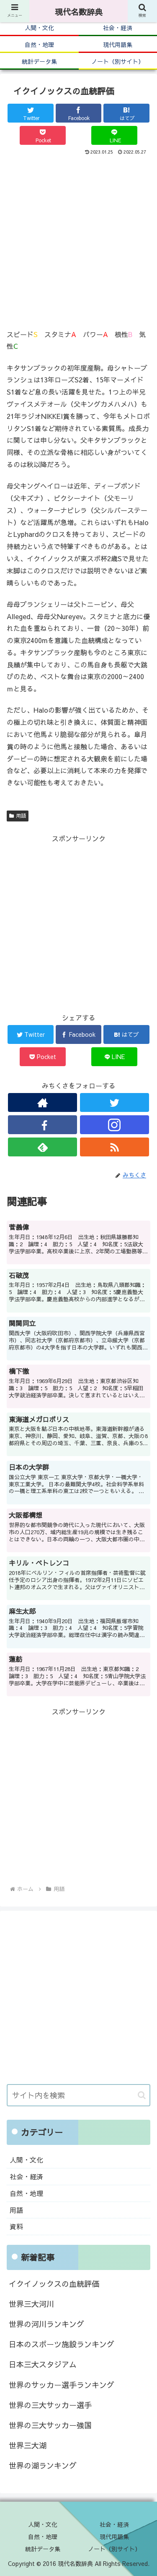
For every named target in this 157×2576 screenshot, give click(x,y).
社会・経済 (26, 2176)
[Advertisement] (78, 240)
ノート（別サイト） (114, 2549)
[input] (78, 2095)
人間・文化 (26, 2159)
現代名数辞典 (79, 11)
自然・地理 (26, 2193)
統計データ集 (42, 2549)
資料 (16, 2226)
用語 (17, 815)
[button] (141, 2095)
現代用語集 (114, 2536)
